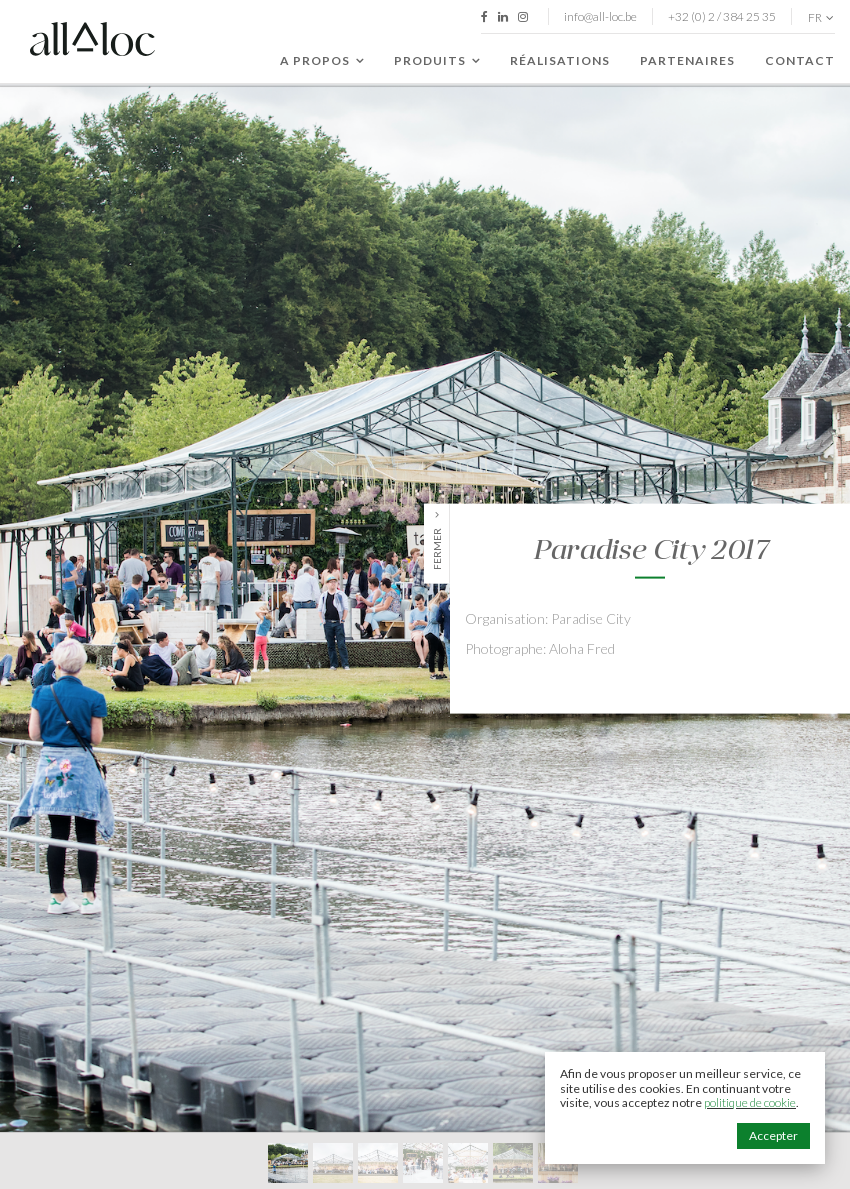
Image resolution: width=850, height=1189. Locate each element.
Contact (800, 60)
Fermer (437, 548)
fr (821, 18)
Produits (437, 61)
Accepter (773, 1135)
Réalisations (560, 60)
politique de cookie (750, 1102)
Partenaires (687, 60)
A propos (322, 61)
